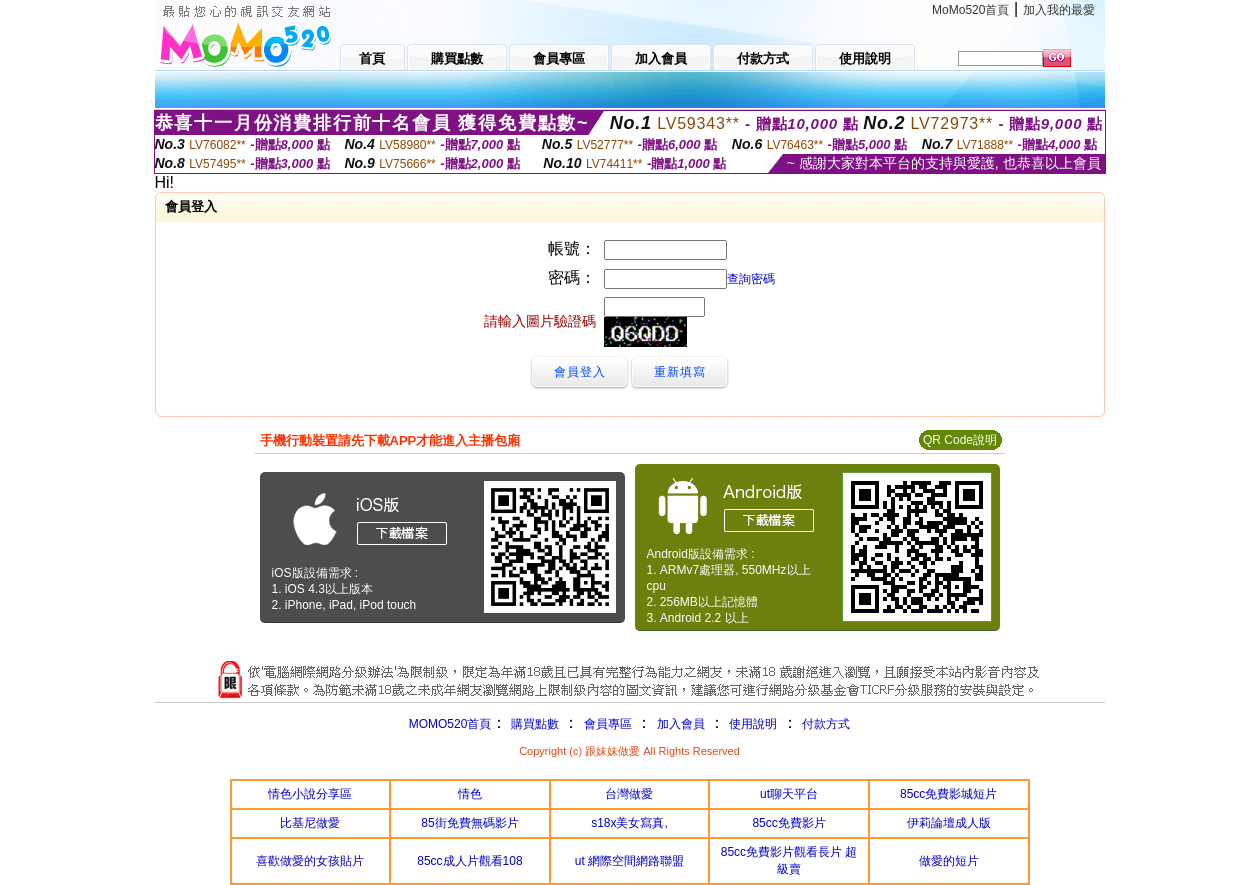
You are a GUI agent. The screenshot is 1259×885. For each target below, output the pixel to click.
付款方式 (826, 724)
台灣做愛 (629, 794)
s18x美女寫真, (629, 823)
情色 (470, 794)
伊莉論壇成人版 (949, 823)
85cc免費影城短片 (948, 794)
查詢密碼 (751, 279)
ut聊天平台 (789, 794)
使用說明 (753, 724)
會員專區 (608, 724)
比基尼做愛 (310, 823)
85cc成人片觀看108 (469, 861)
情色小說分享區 (310, 794)
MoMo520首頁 (970, 10)
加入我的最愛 (1059, 10)
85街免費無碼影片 (469, 823)
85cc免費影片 (788, 823)
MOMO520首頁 (450, 724)
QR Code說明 (960, 440)
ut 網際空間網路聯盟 (629, 861)
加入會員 (681, 724)
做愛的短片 (949, 861)
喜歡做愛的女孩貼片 (310, 861)
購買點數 (532, 724)
